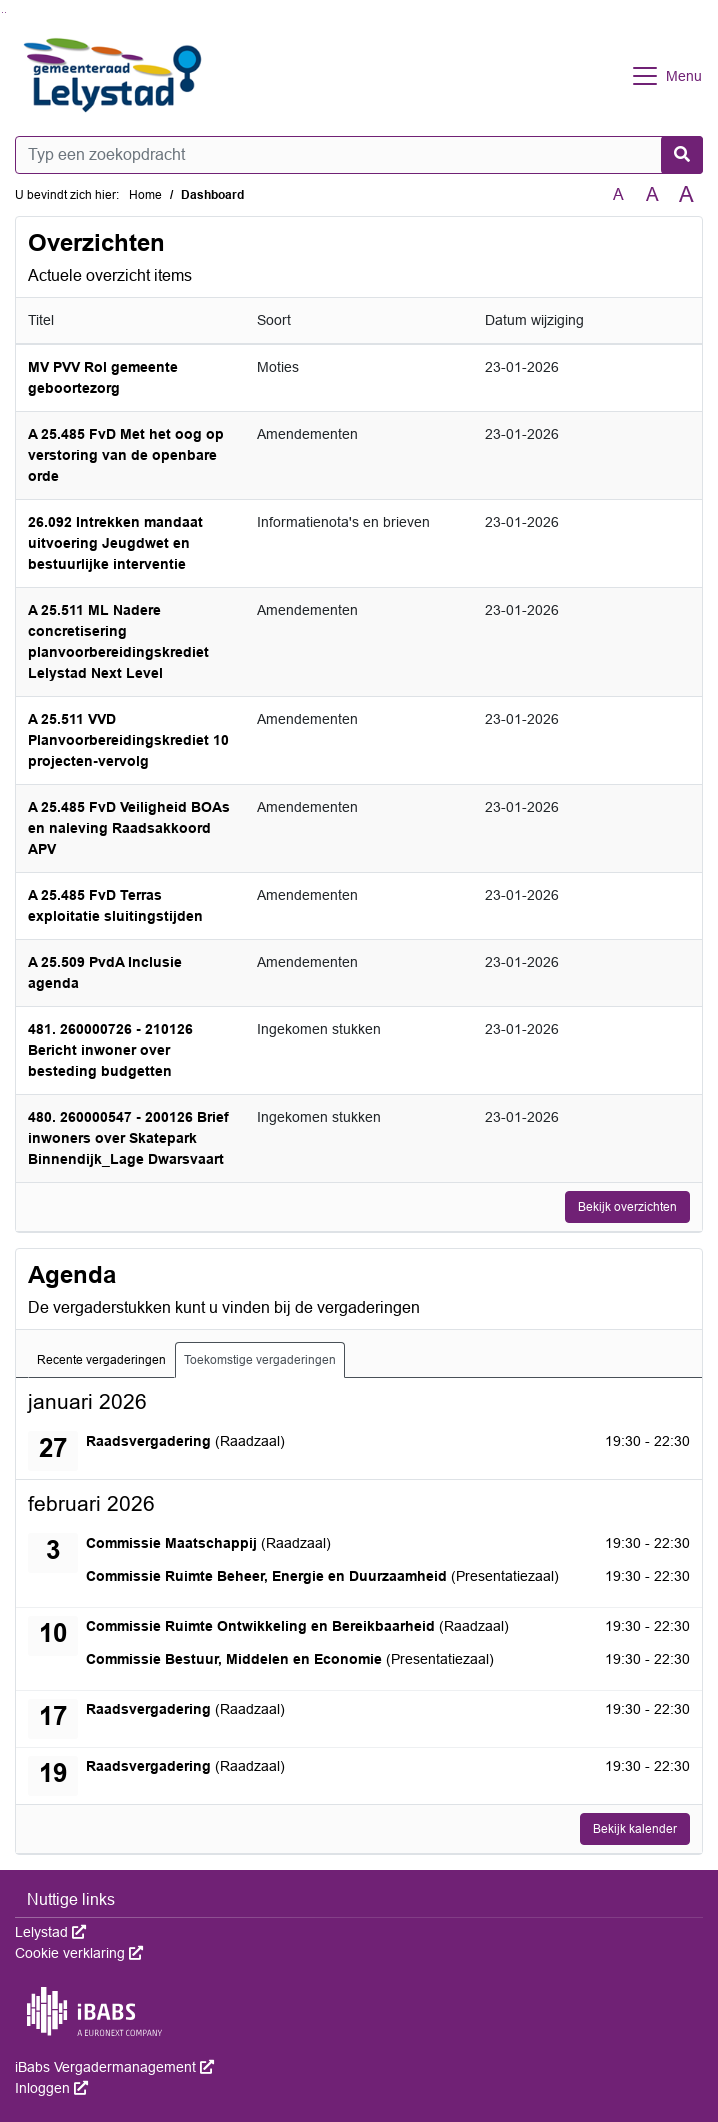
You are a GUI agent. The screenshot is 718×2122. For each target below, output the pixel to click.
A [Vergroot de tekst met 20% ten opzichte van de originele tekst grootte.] (652, 194)
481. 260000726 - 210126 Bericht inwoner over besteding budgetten (110, 1050)
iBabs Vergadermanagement (114, 2067)
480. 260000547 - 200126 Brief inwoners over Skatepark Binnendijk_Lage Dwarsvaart (128, 1138)
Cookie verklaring (79, 1953)
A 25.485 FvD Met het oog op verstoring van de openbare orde (126, 455)
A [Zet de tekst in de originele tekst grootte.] (618, 194)
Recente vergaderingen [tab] (101, 1360)
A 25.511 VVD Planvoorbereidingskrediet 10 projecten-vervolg (128, 740)
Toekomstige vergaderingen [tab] (260, 1360)
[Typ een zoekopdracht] (359, 155)
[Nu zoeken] (682, 155)
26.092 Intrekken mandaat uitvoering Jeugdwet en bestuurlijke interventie (115, 543)
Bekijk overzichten (627, 1207)
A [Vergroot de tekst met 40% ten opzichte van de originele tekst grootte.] (686, 195)
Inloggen (51, 2088)
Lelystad (50, 1932)
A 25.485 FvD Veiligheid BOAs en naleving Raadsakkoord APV (129, 828)
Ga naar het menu (5, 12)
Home (145, 195)
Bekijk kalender (635, 1829)
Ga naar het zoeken (2, 12)
